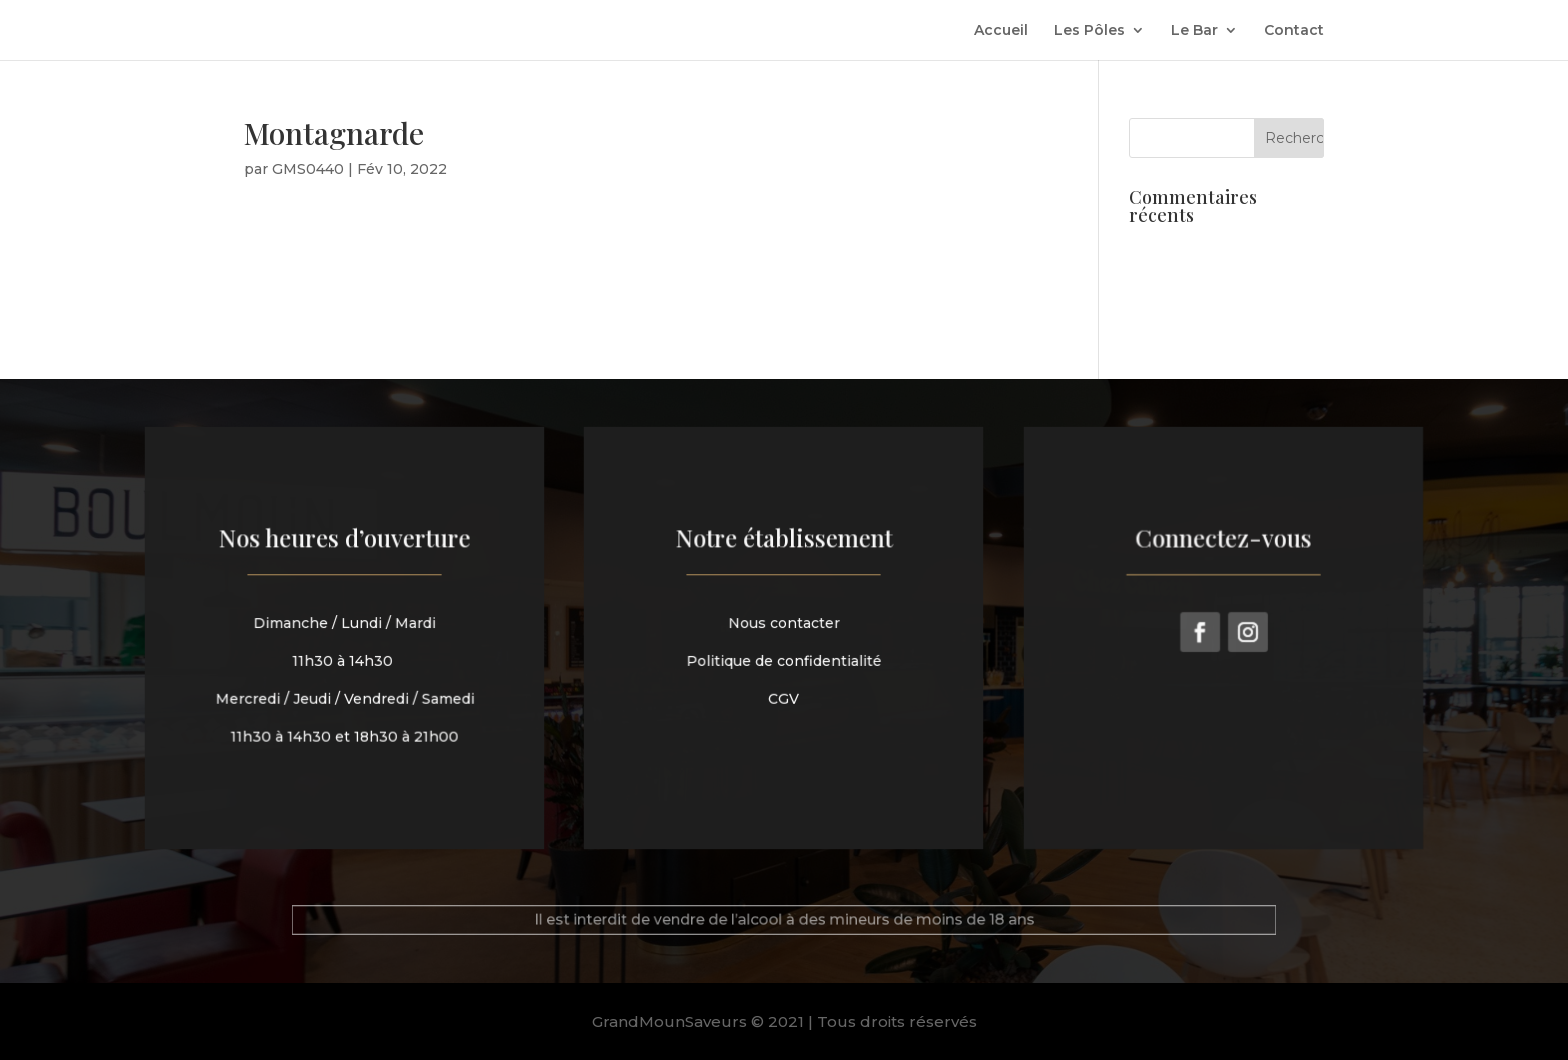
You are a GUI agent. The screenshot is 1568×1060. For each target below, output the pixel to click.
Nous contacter (783, 624)
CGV (784, 696)
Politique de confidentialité (784, 660)
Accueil (1001, 31)
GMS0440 (308, 169)
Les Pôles (1089, 31)
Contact (1294, 31)
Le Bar (1194, 31)
